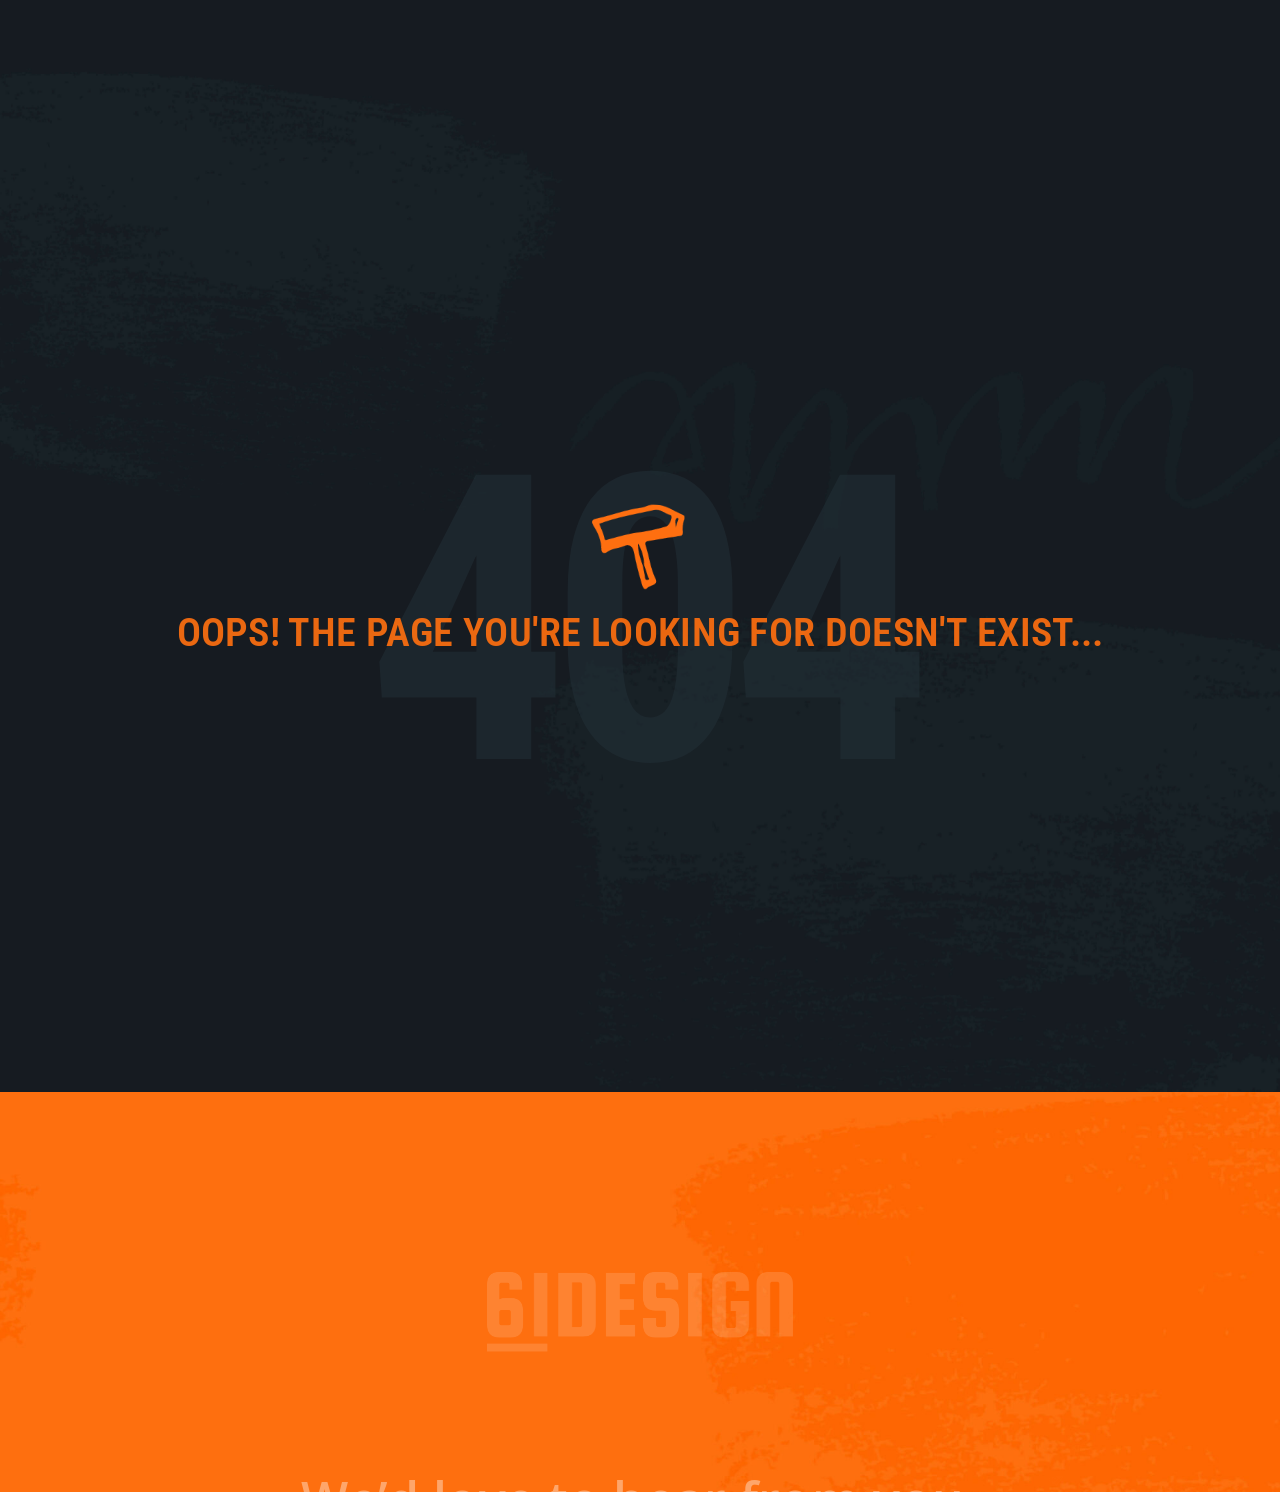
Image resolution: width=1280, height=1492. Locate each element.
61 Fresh (817, 39)
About (901, 39)
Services (1053, 39)
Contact (1151, 39)
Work (972, 39)
